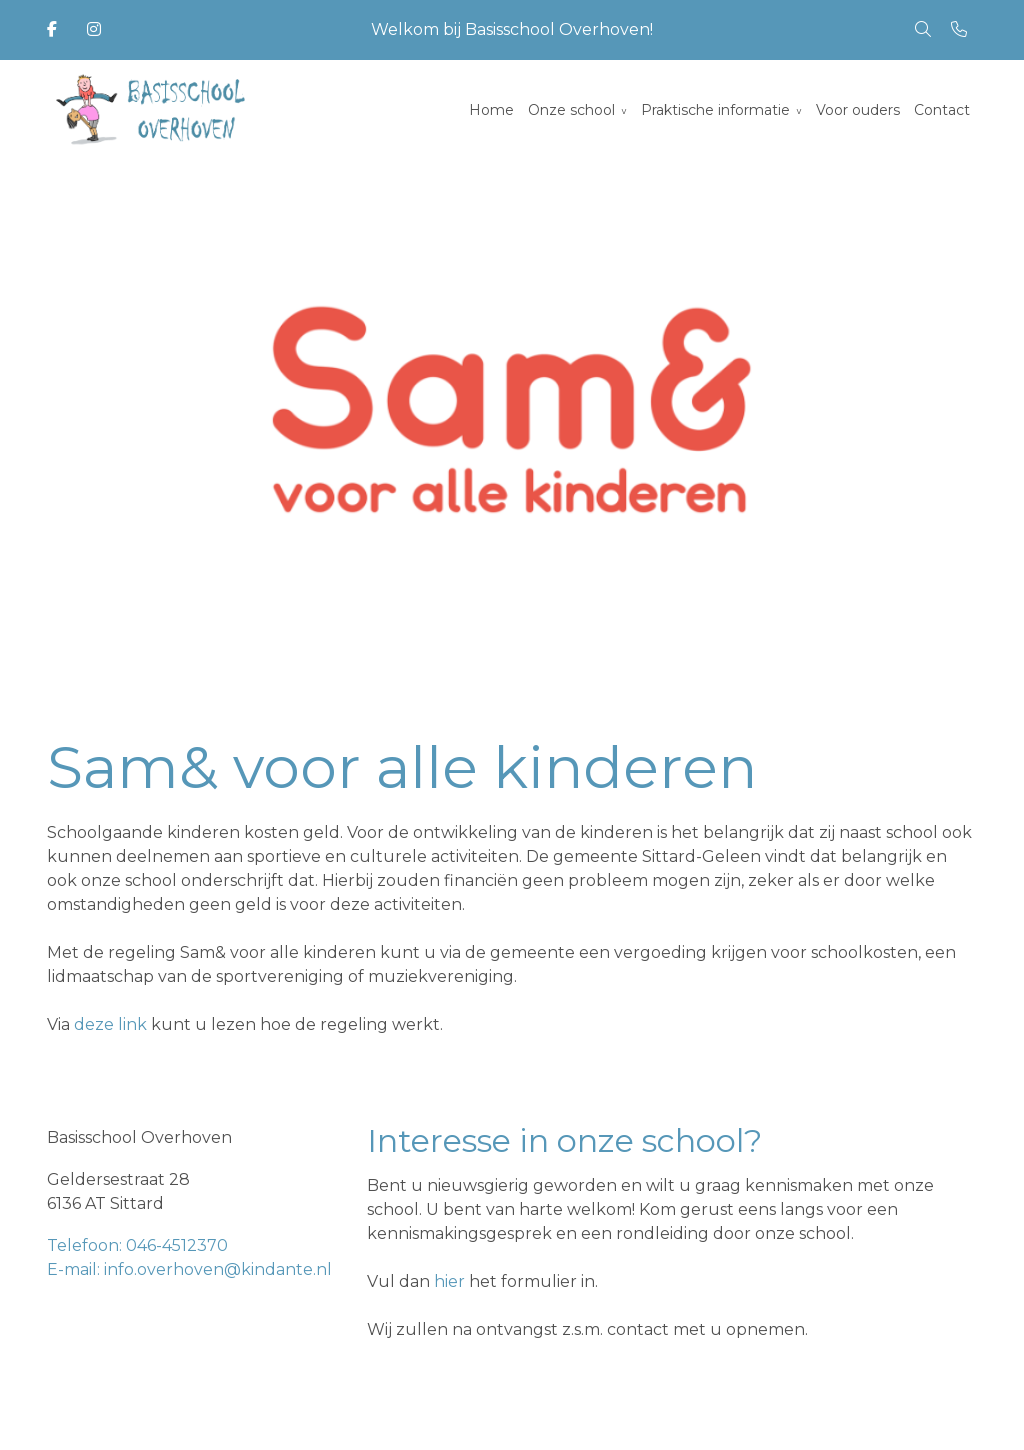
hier (449, 1281)
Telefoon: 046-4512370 (137, 1245)
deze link (110, 1024)
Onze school (571, 110)
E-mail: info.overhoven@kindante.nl (189, 1269)
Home (491, 110)
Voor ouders (858, 110)
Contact (942, 110)
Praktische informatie (715, 110)
